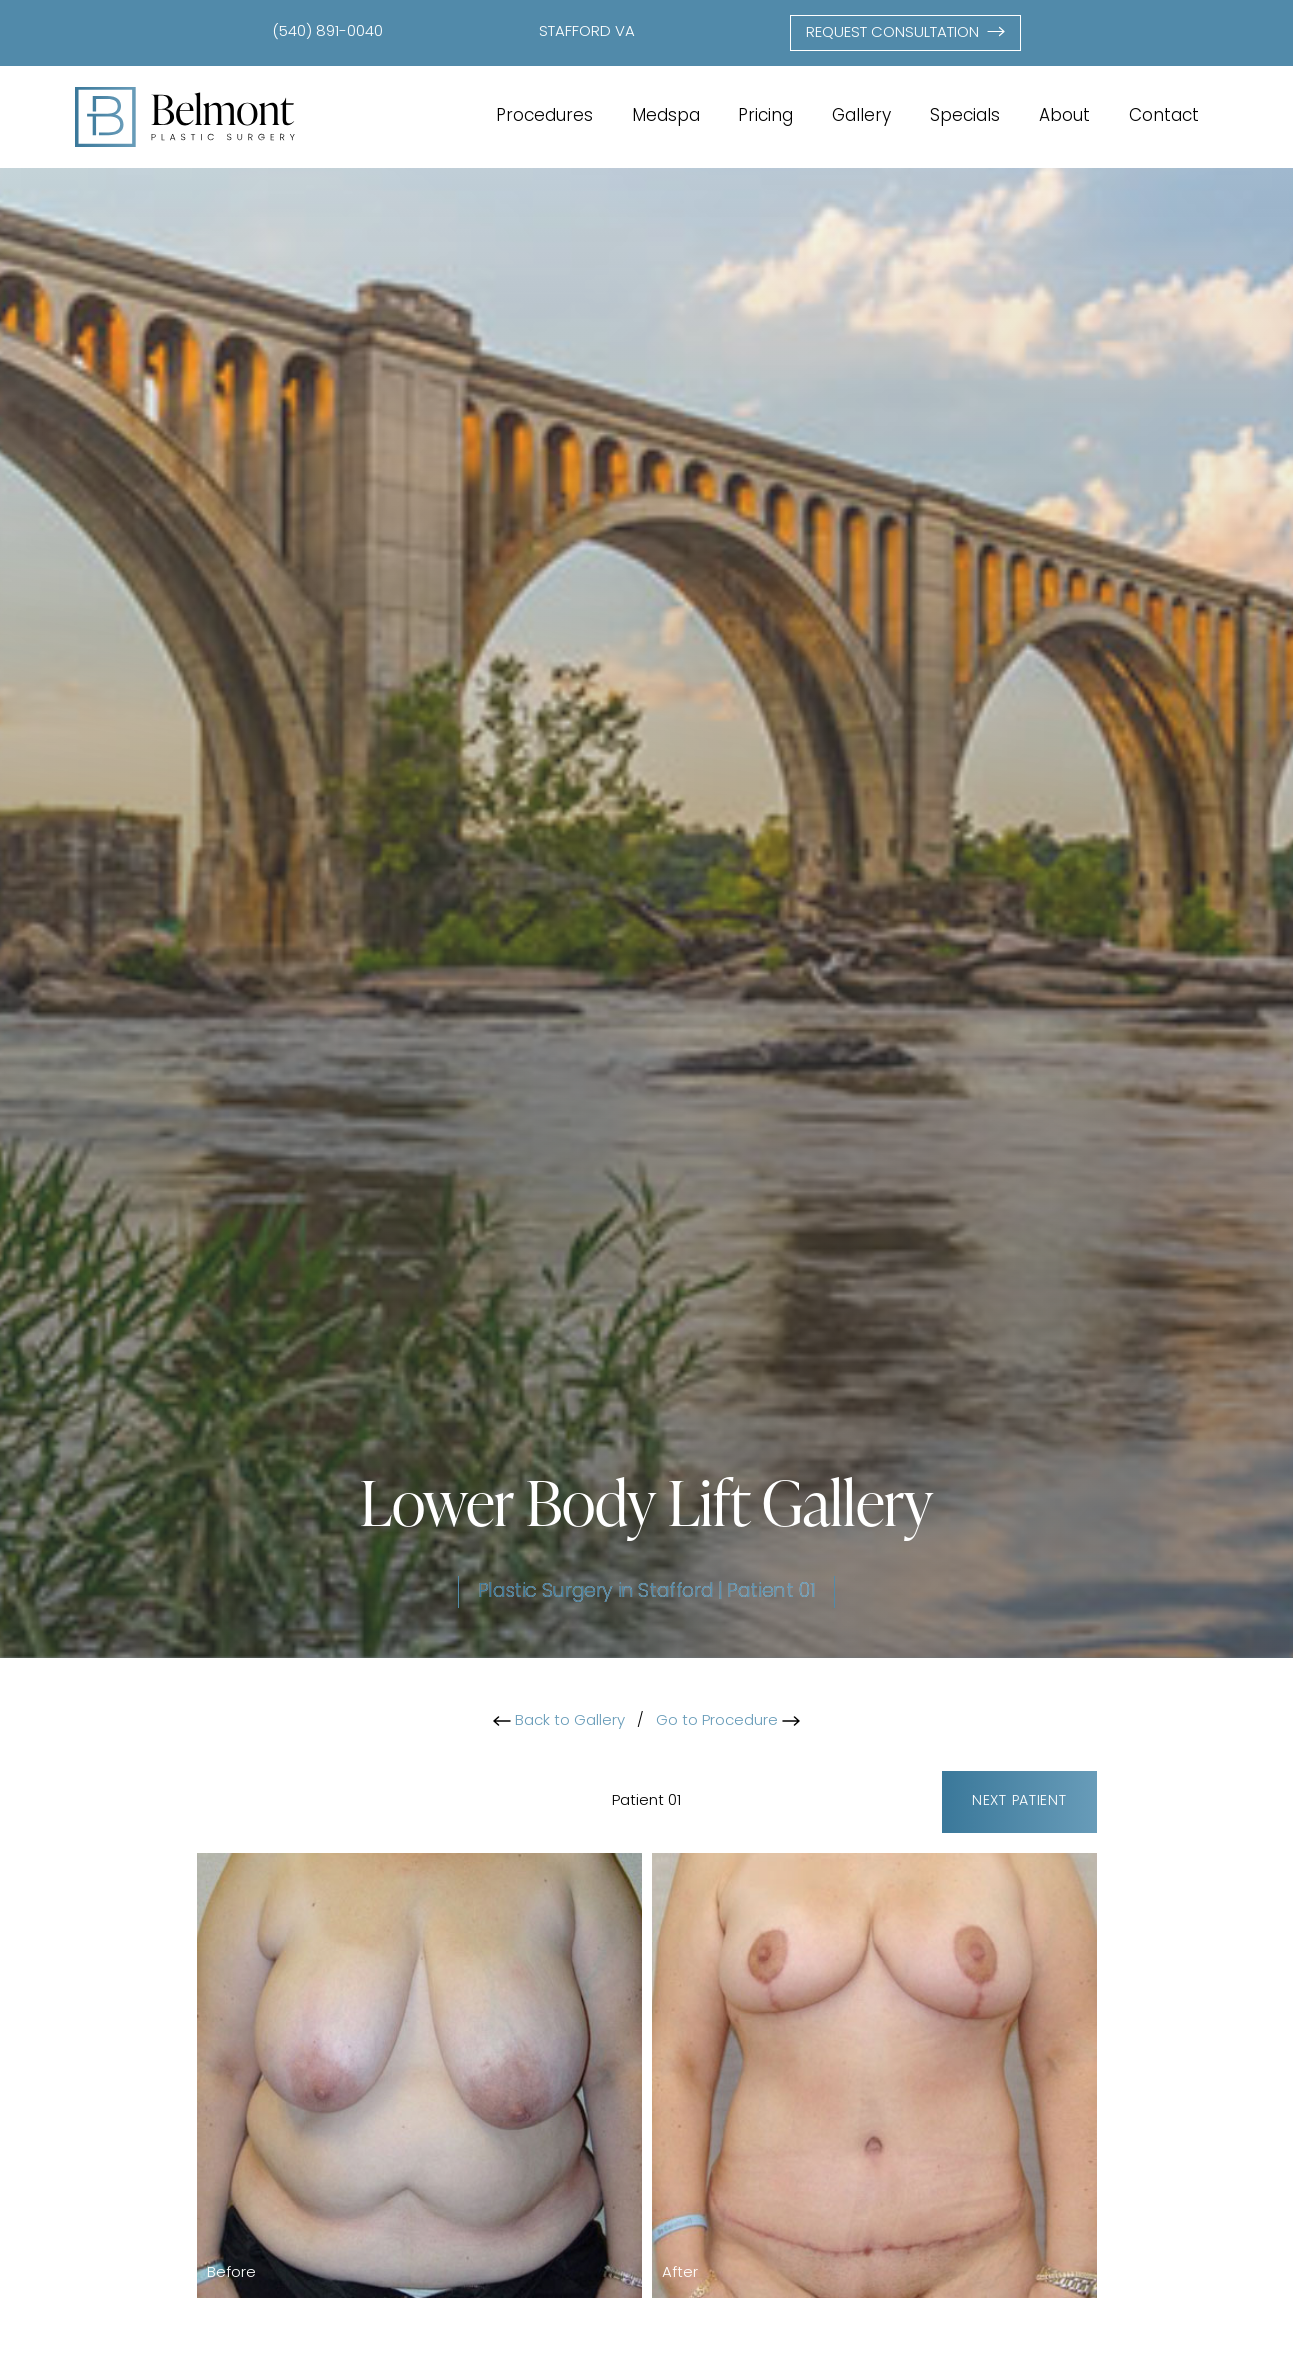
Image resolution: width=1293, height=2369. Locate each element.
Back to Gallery (559, 1721)
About (1064, 116)
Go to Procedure (728, 1721)
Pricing (765, 116)
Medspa (666, 116)
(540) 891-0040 (327, 32)
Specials (965, 116)
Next (1019, 1801)
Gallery (861, 116)
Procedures (544, 116)
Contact (1164, 116)
